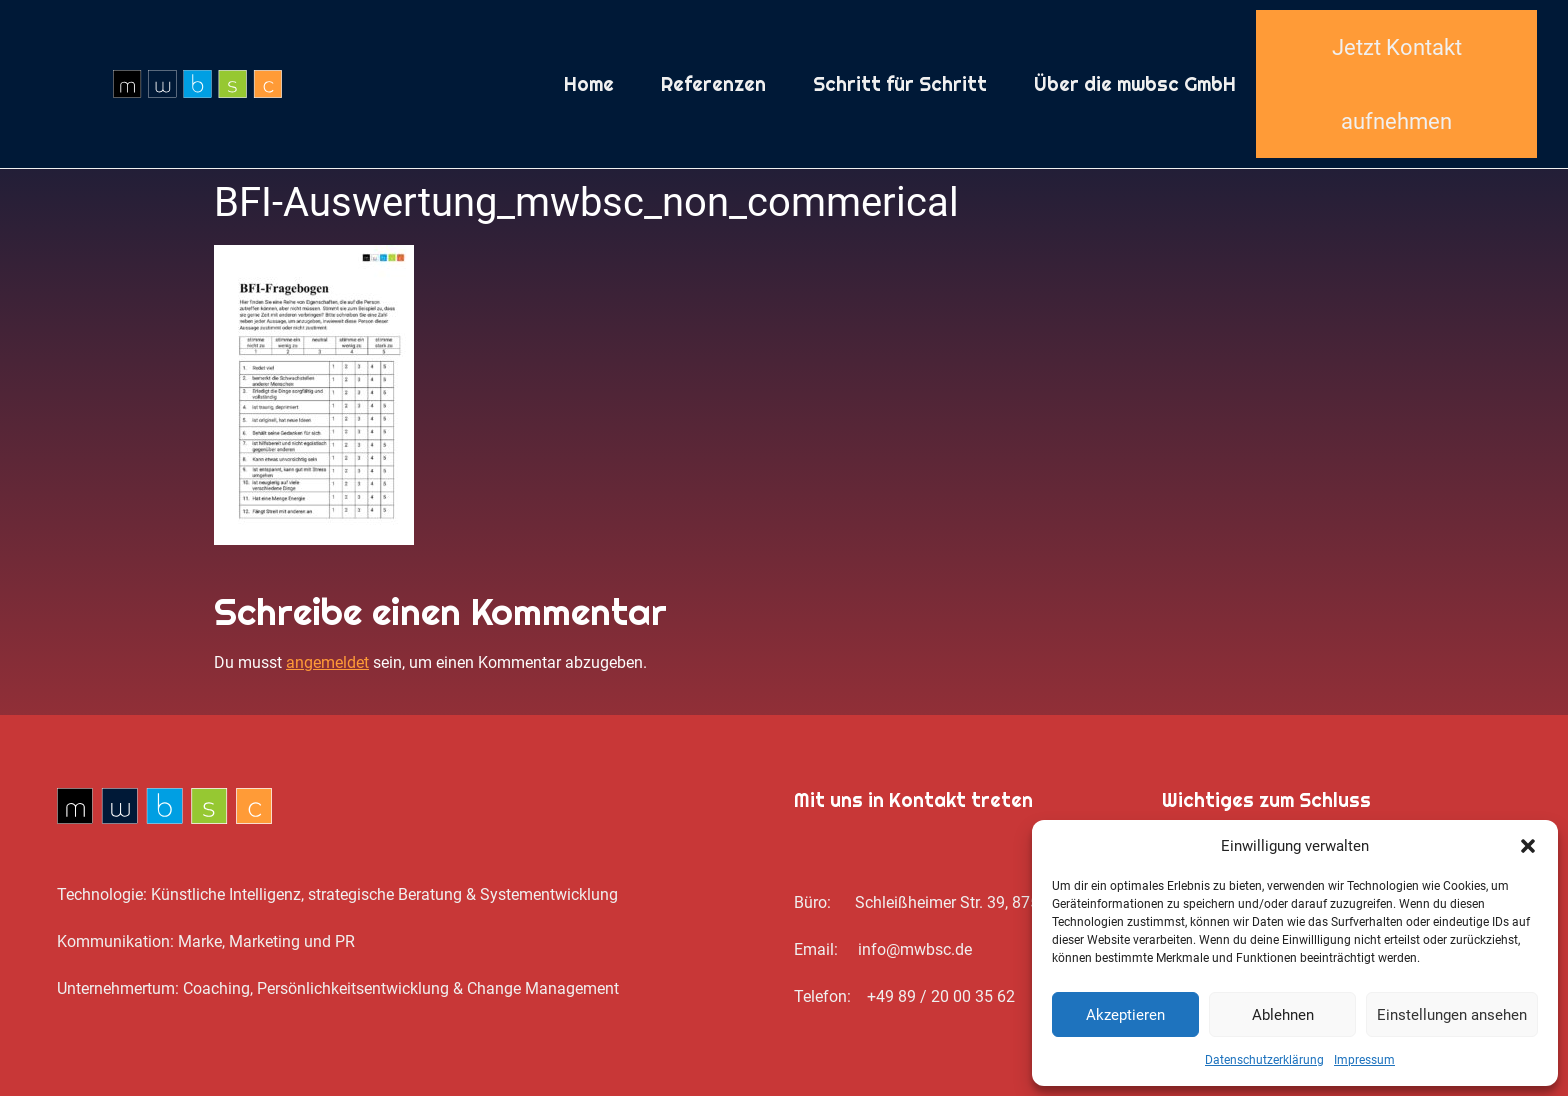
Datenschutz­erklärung (1264, 1060)
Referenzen (713, 84)
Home (589, 84)
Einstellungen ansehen (1452, 1015)
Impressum (1364, 1060)
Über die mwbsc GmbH (1135, 84)
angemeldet (327, 662)
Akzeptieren (1125, 1015)
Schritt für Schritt (900, 84)
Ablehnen (1283, 1015)
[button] (1528, 846)
